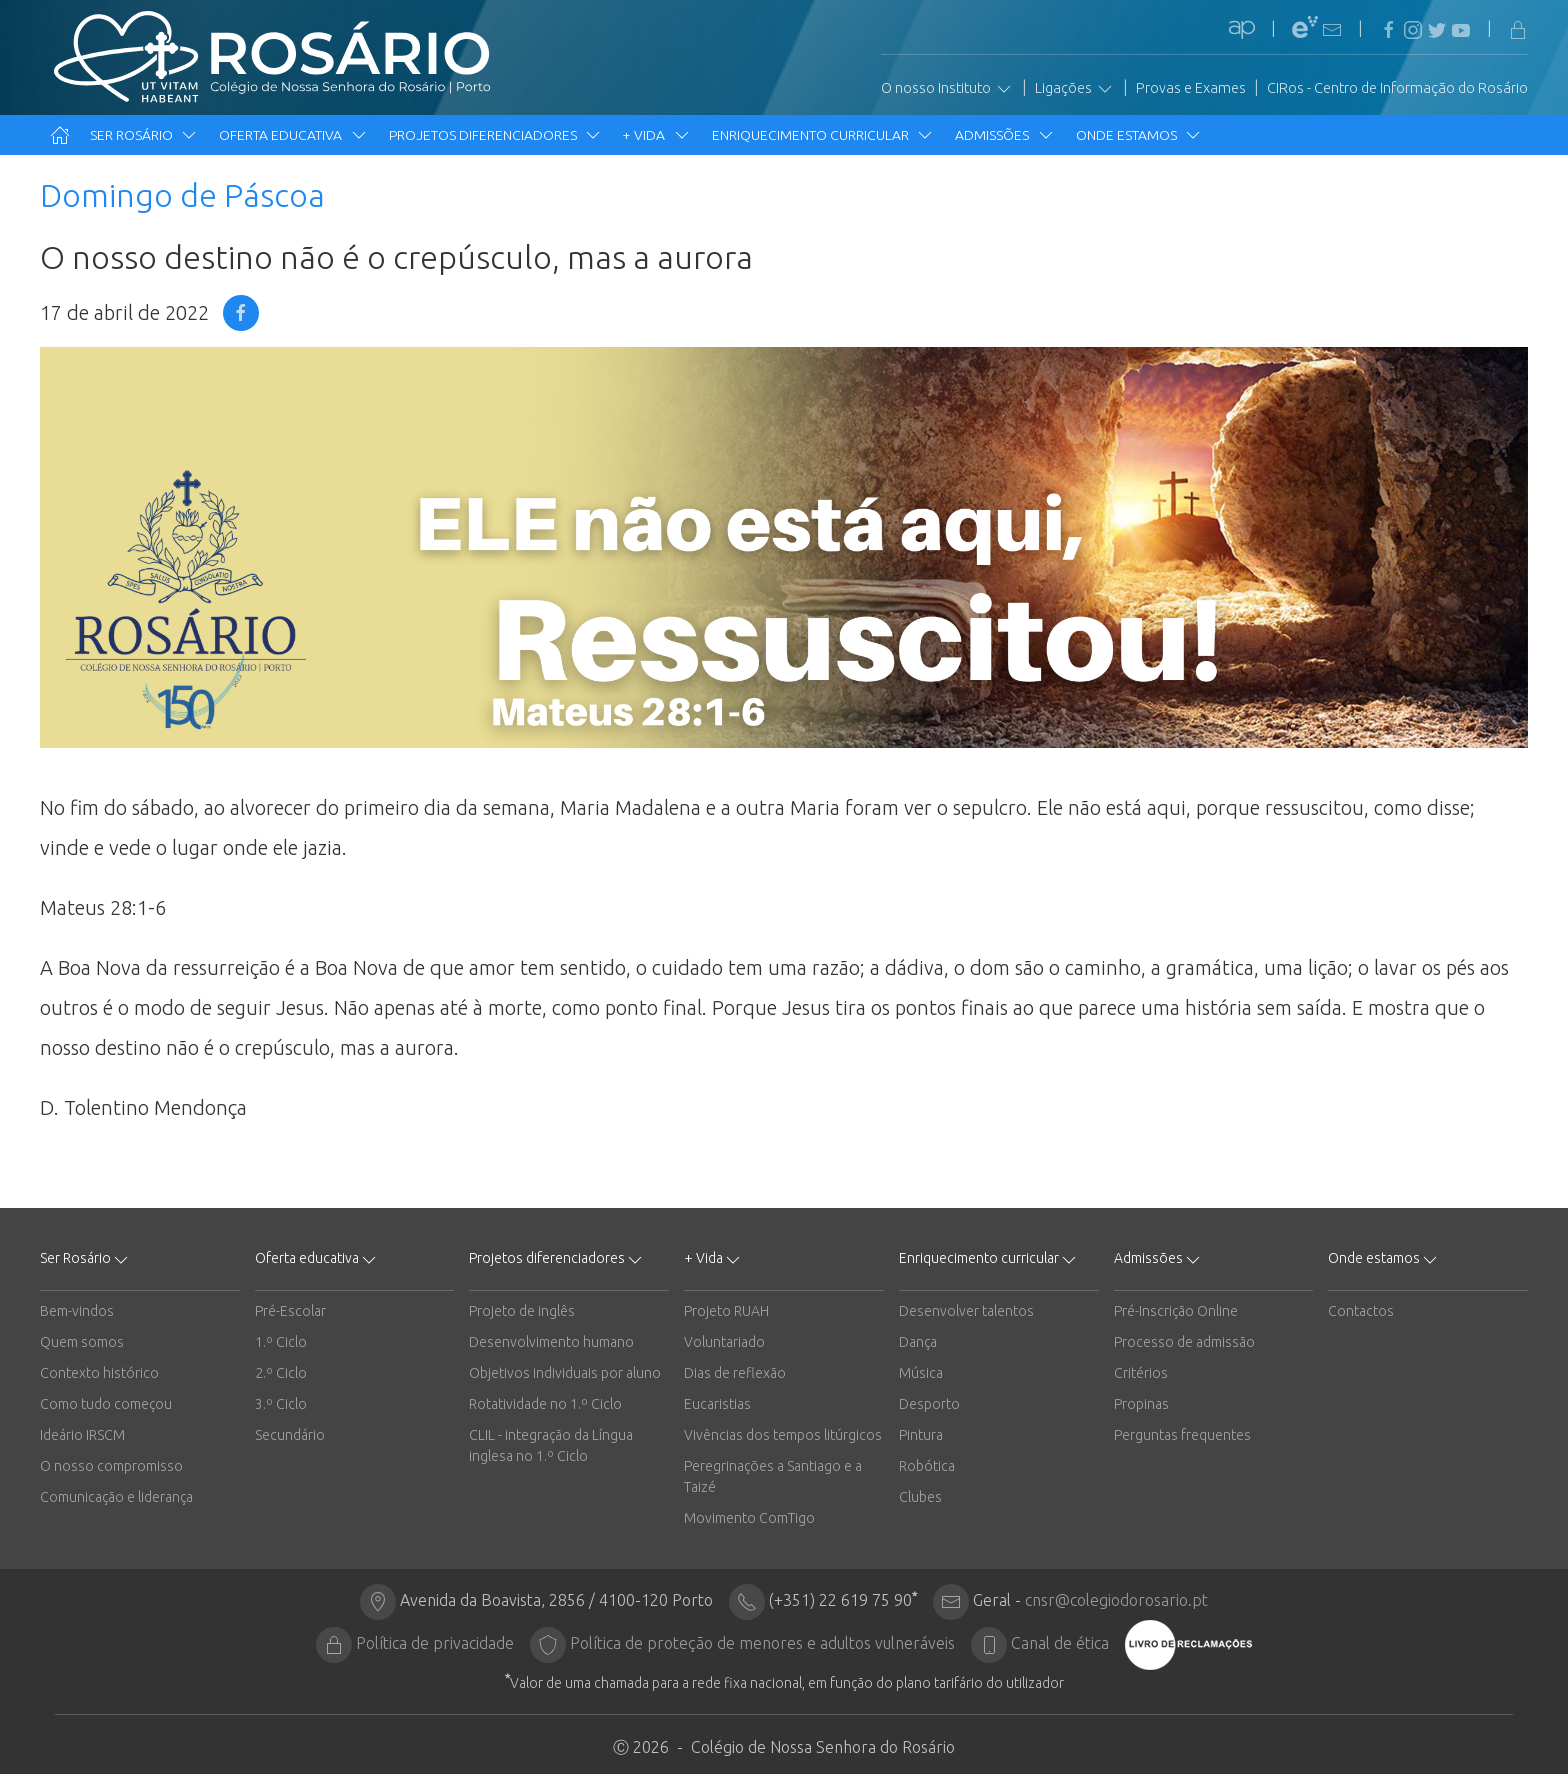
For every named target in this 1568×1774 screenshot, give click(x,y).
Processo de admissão (1184, 1342)
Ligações (1075, 89)
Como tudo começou (106, 1404)
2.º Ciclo (281, 1373)
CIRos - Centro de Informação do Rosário (1397, 88)
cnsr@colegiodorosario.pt (1116, 1600)
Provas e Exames (1191, 88)
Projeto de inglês (522, 1311)
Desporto (929, 1404)
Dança (918, 1342)
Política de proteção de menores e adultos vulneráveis (762, 1643)
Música (921, 1373)
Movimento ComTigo (749, 1518)
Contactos (1361, 1311)
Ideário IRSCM (82, 1435)
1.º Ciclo (281, 1342)
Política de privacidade (435, 1643)
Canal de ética (1060, 1643)
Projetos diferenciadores (496, 135)
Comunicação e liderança (116, 1497)
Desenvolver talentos (966, 1311)
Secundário (290, 1435)
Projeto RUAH (726, 1311)
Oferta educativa (293, 135)
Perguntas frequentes (1182, 1435)
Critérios (1141, 1373)
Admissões (1005, 135)
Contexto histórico (99, 1373)
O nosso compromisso (111, 1466)
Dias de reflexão (735, 1373)
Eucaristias (717, 1404)
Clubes (920, 1497)
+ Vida (657, 135)
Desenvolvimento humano (551, 1342)
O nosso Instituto (947, 89)
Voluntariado (724, 1342)
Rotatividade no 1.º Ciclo (545, 1404)
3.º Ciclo (281, 1404)
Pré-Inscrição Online (1176, 1311)
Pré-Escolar (290, 1311)
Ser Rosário (144, 135)
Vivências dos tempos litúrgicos (783, 1435)
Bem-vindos (77, 1311)
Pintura (921, 1435)
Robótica (927, 1466)
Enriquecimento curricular (823, 135)
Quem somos (82, 1342)
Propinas (1141, 1404)
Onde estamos (1139, 135)
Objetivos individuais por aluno (565, 1373)
